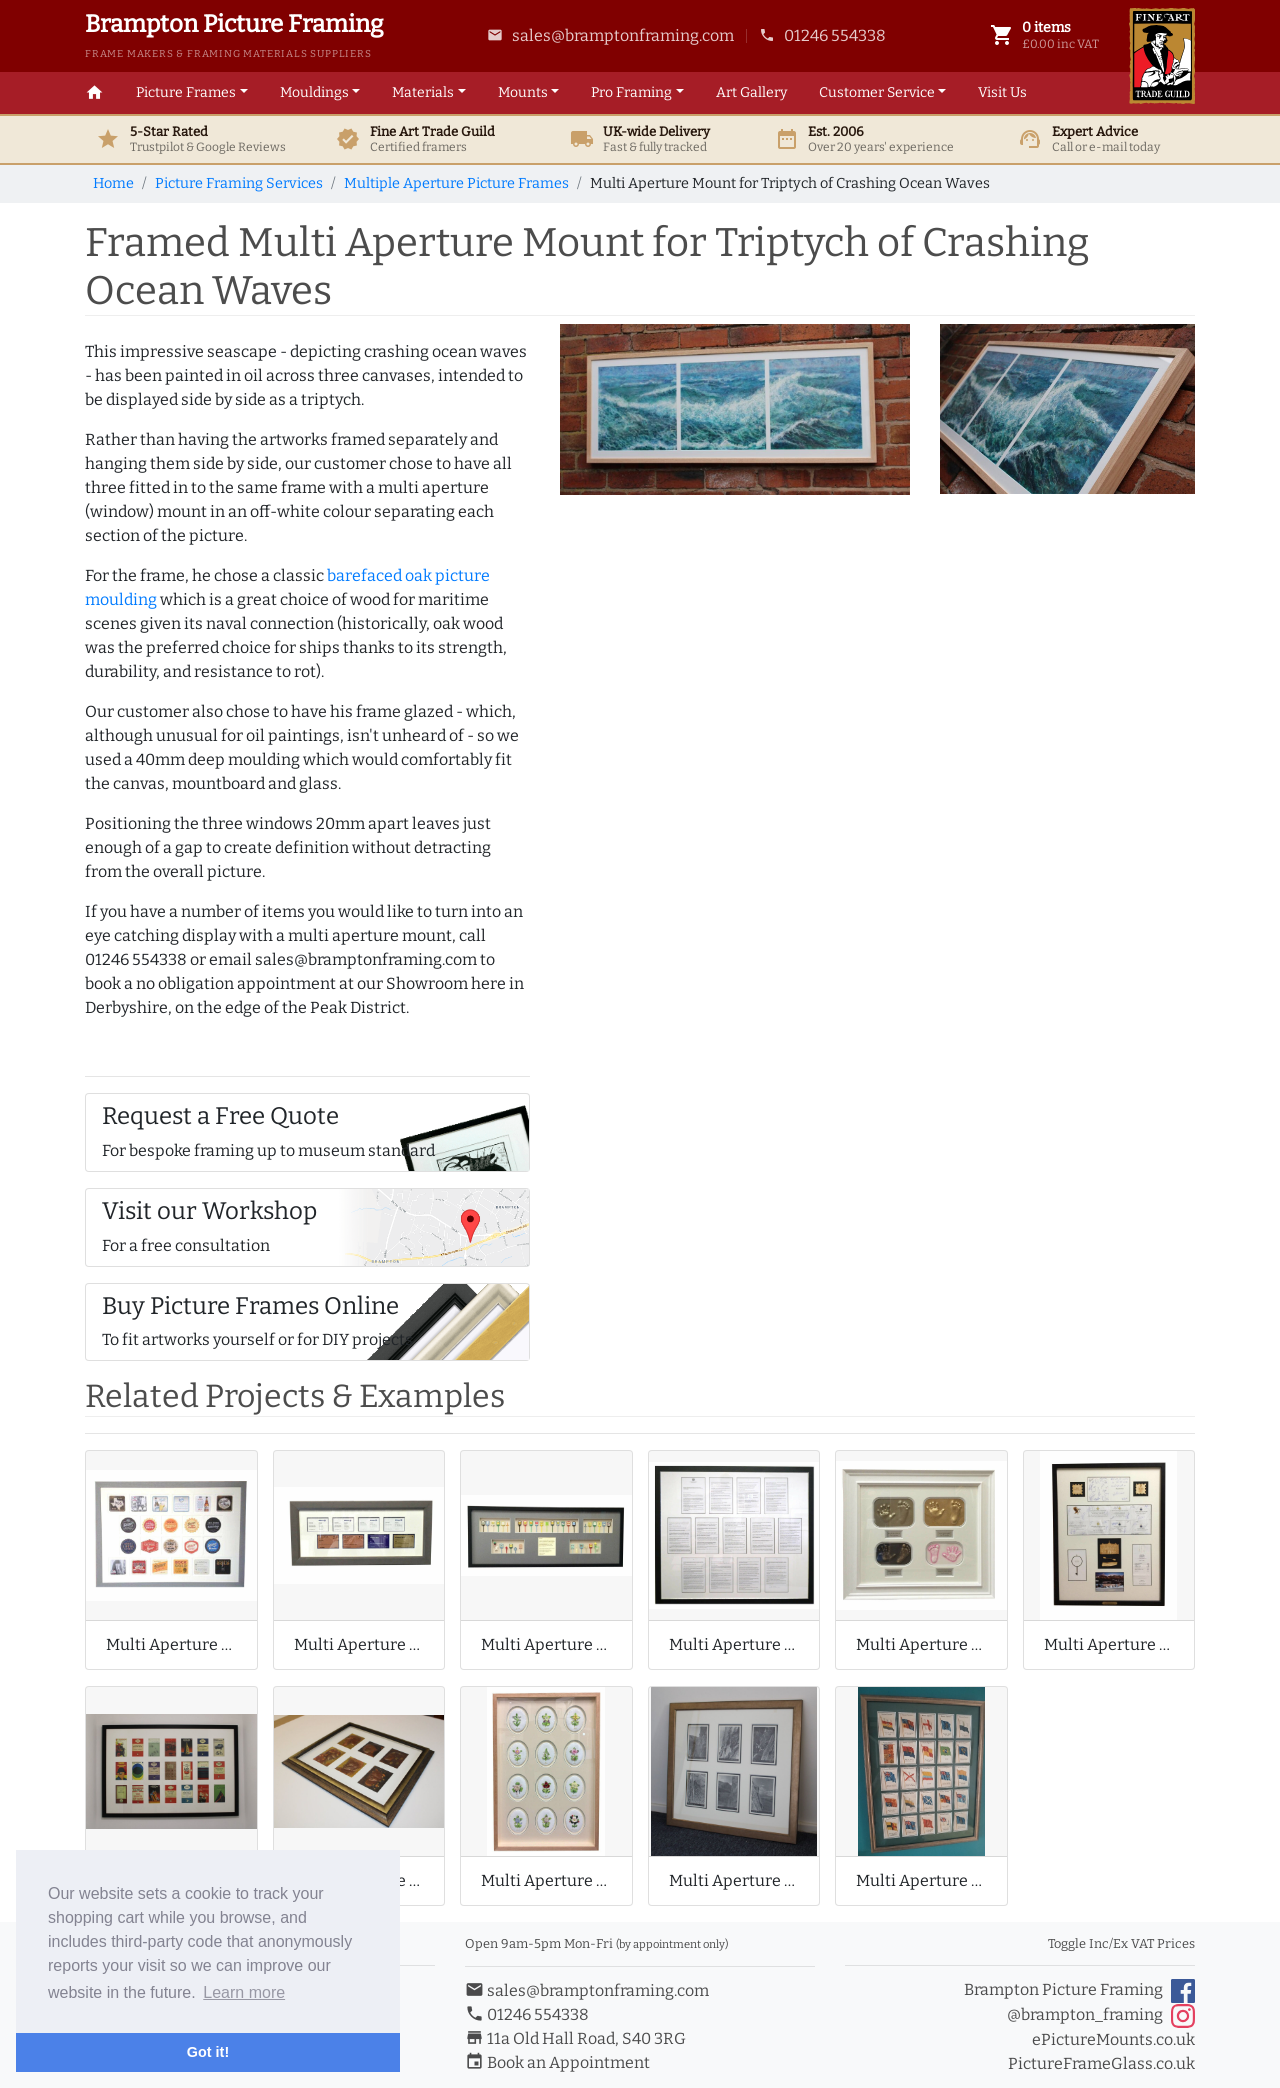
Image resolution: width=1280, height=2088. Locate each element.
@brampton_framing (1101, 2016)
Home (113, 183)
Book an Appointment (557, 2062)
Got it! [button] (208, 2052)
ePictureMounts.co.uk (1113, 2039)
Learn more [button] (244, 1992)
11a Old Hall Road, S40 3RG (575, 2038)
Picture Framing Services (239, 183)
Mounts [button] (523, 92)
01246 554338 (822, 35)
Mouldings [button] (314, 92)
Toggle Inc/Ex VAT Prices (1121, 1943)
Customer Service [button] (877, 92)
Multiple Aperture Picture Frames (456, 183)
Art (751, 92)
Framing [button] (631, 92)
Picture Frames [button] (186, 92)
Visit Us (1002, 92)
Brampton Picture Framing (1079, 1991)
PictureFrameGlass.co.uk (1101, 2063)
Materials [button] (423, 92)
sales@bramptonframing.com (610, 35)
